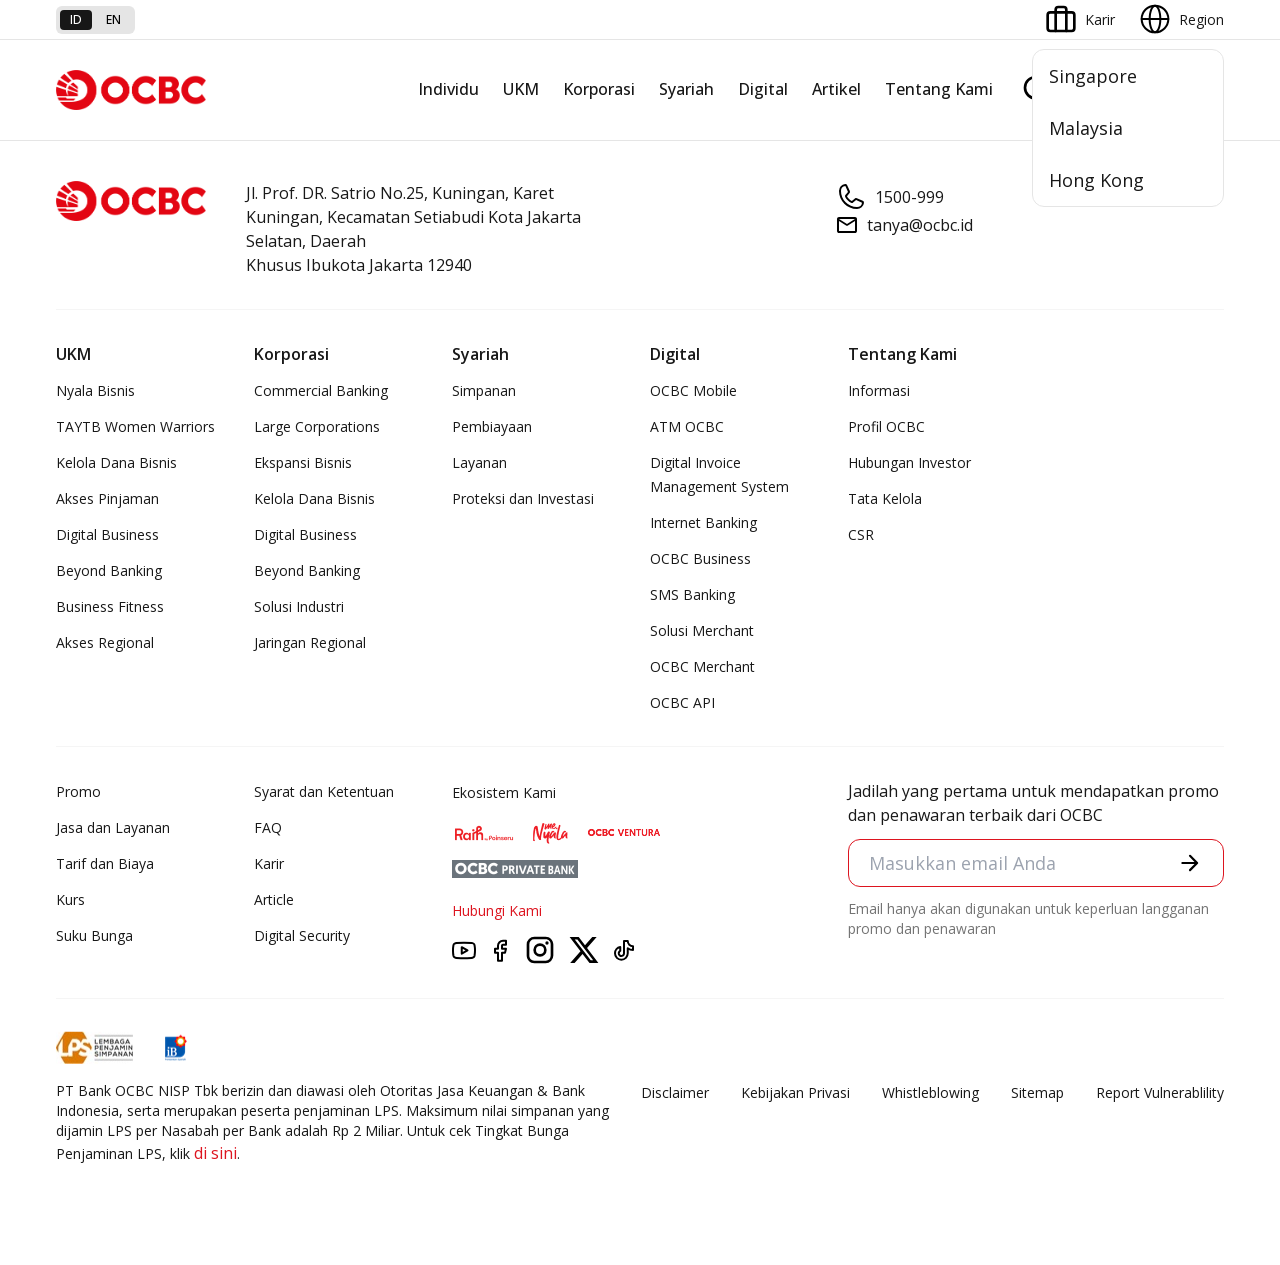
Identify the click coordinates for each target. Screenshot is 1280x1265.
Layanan (479, 462)
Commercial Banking (321, 390)
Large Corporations (317, 426)
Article (274, 899)
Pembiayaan (492, 426)
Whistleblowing (930, 1092)
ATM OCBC (687, 426)
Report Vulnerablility (1160, 1092)
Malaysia (1086, 128)
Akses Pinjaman (107, 498)
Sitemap (1037, 1092)
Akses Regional (105, 642)
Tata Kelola (885, 498)
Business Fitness (110, 606)
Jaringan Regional (310, 642)
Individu (448, 89)
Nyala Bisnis (95, 390)
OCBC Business (700, 558)
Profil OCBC (886, 426)
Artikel (836, 89)
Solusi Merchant (702, 630)
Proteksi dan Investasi (523, 498)
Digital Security (302, 935)
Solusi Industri (299, 606)
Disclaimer (675, 1092)
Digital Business (107, 534)
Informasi (879, 390)
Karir (269, 863)
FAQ (268, 827)
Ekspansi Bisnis (303, 462)
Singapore (1093, 76)
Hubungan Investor (909, 462)
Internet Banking (703, 522)
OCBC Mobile (693, 390)
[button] (1190, 863)
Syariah (686, 89)
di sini (215, 1153)
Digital (763, 89)
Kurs (70, 899)
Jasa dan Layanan (113, 827)
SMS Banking (692, 594)
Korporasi (599, 89)
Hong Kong (1096, 180)
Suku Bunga (94, 935)
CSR (861, 534)
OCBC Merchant (702, 666)
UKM (521, 89)
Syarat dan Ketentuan (324, 791)
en (113, 19)
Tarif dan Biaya (105, 863)
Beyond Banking (109, 570)
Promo (78, 791)
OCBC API (682, 702)
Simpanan (484, 390)
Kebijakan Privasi (795, 1092)
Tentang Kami (939, 89)
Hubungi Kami (497, 910)
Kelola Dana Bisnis (116, 462)
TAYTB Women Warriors (135, 426)
